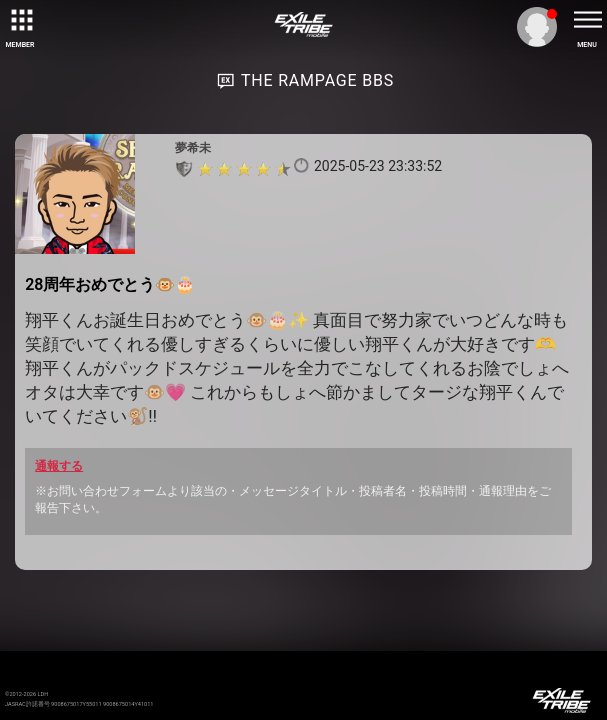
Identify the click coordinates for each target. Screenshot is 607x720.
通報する (59, 466)
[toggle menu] (587, 20)
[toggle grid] (20, 20)
